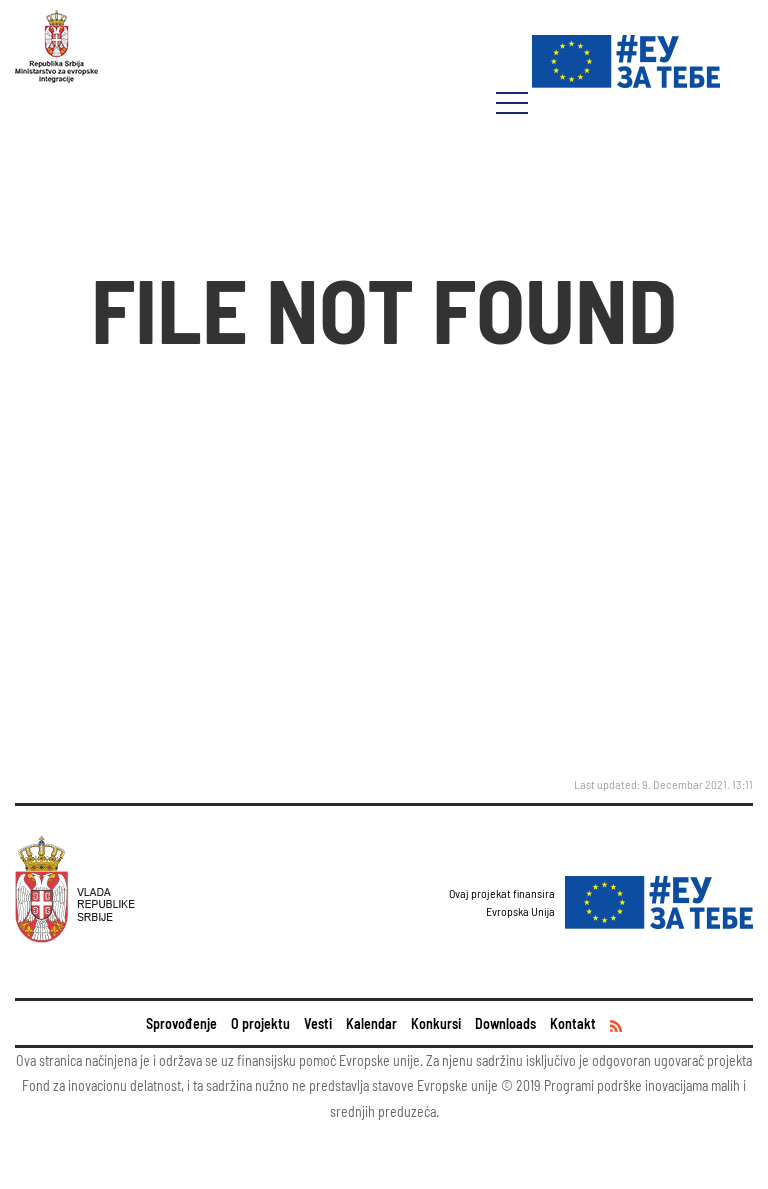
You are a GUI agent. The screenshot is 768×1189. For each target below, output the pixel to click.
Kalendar (371, 1023)
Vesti (318, 1023)
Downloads (505, 1023)
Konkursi (436, 1023)
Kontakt (573, 1023)
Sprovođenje (181, 1023)
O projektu (260, 1023)
